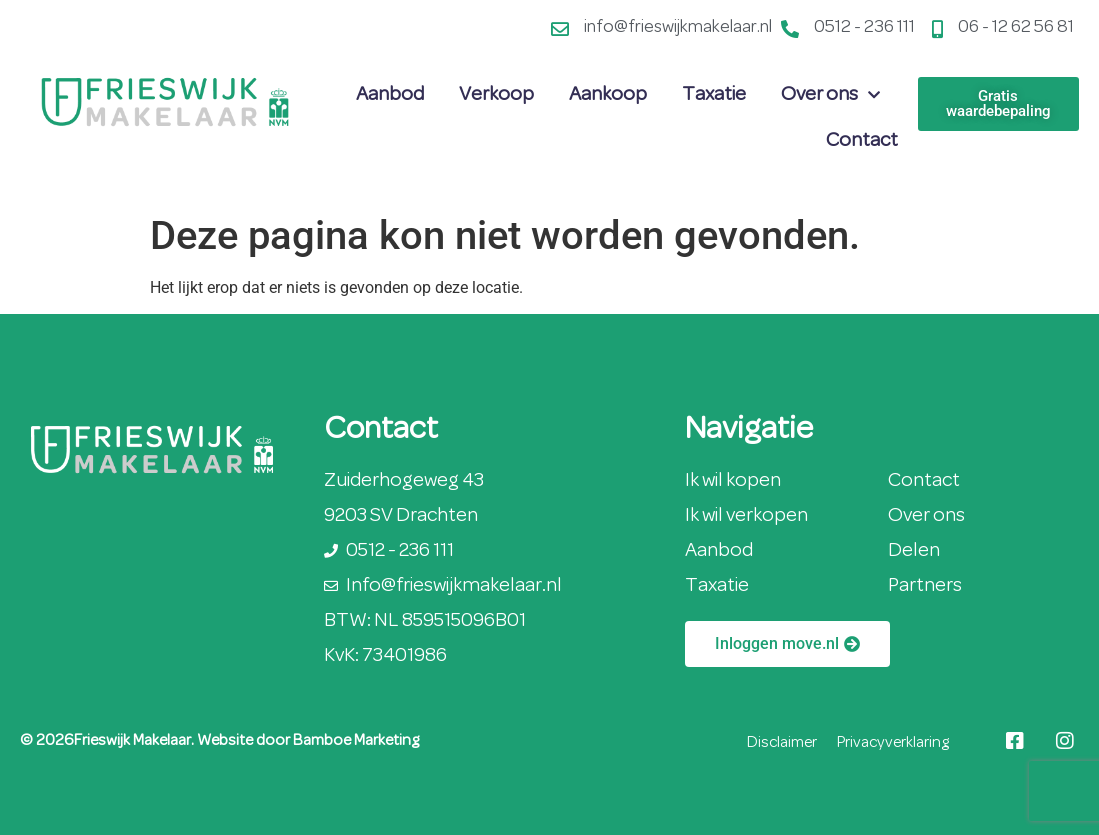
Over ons (830, 95)
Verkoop (496, 95)
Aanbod (390, 95)
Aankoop (608, 95)
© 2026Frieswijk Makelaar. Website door (156, 741)
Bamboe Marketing (356, 741)
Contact (862, 141)
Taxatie (714, 95)
